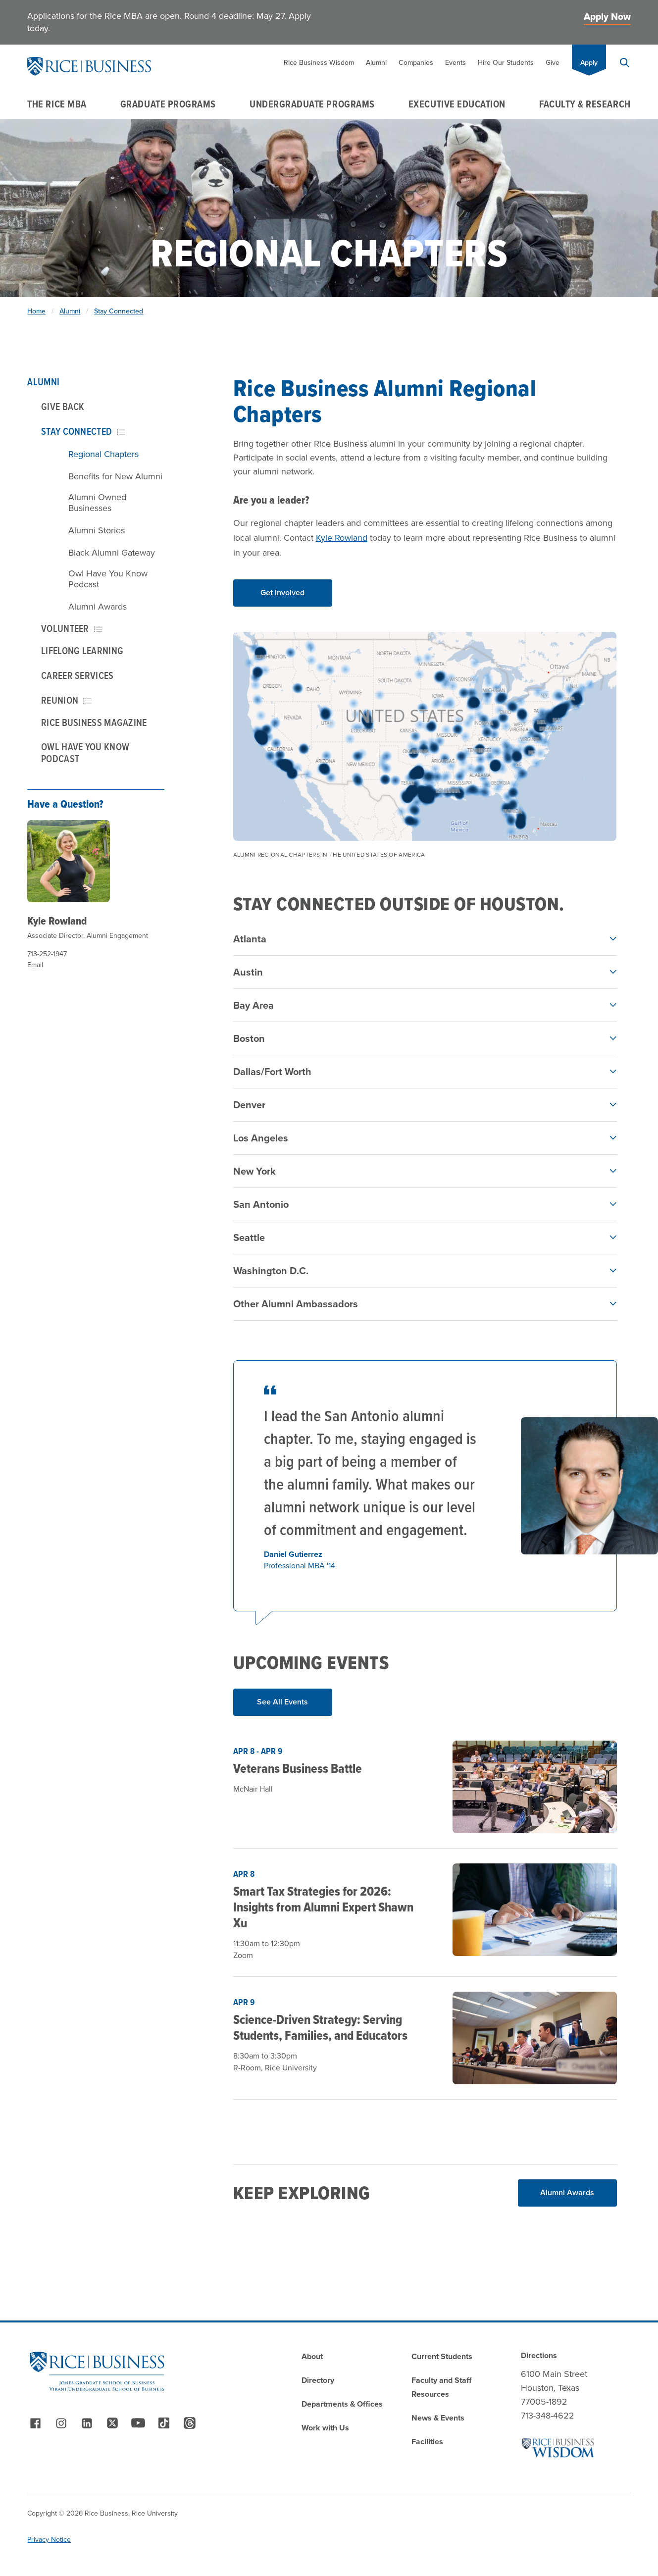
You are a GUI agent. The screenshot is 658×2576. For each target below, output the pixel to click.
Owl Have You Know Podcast (108, 579)
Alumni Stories (96, 530)
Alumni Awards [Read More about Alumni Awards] (567, 2192)
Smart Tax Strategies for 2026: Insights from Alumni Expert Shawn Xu (323, 1907)
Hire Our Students (506, 62)
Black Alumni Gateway (111, 552)
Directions (539, 2355)
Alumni (376, 62)
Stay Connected (118, 311)
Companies (416, 62)
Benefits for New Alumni (115, 476)
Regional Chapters (103, 454)
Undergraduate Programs (312, 104)
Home (36, 311)
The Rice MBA (56, 104)
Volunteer (71, 628)
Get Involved (282, 592)
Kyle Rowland (57, 920)
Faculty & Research (585, 104)
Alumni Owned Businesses (97, 503)
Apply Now (607, 16)
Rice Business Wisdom (319, 62)
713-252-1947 (47, 954)
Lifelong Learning (82, 651)
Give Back (63, 406)
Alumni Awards (97, 606)
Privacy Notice (49, 2539)
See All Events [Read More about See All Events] (282, 1701)
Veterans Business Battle (297, 1768)
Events (455, 62)
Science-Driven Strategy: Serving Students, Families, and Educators (320, 2027)
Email (35, 965)
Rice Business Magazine (94, 722)
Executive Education (457, 104)
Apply (589, 62)
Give (552, 62)
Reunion (66, 700)
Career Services (77, 675)
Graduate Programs (168, 104)
